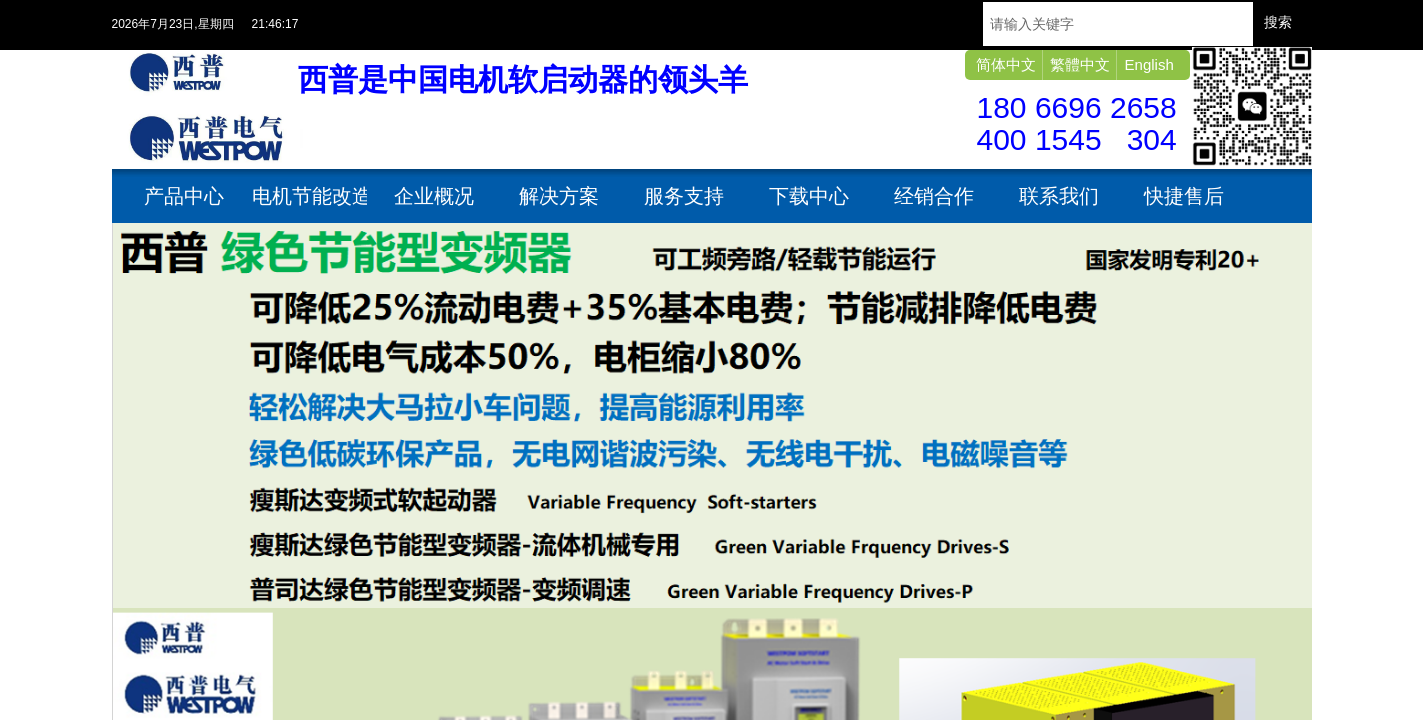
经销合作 (934, 196)
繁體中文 (1080, 64)
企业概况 (434, 196)
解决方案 (559, 196)
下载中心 (809, 196)
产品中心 (184, 196)
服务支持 (684, 196)
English (1149, 64)
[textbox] (1118, 24)
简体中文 (1006, 64)
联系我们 (1059, 196)
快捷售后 (1184, 196)
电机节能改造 (309, 196)
